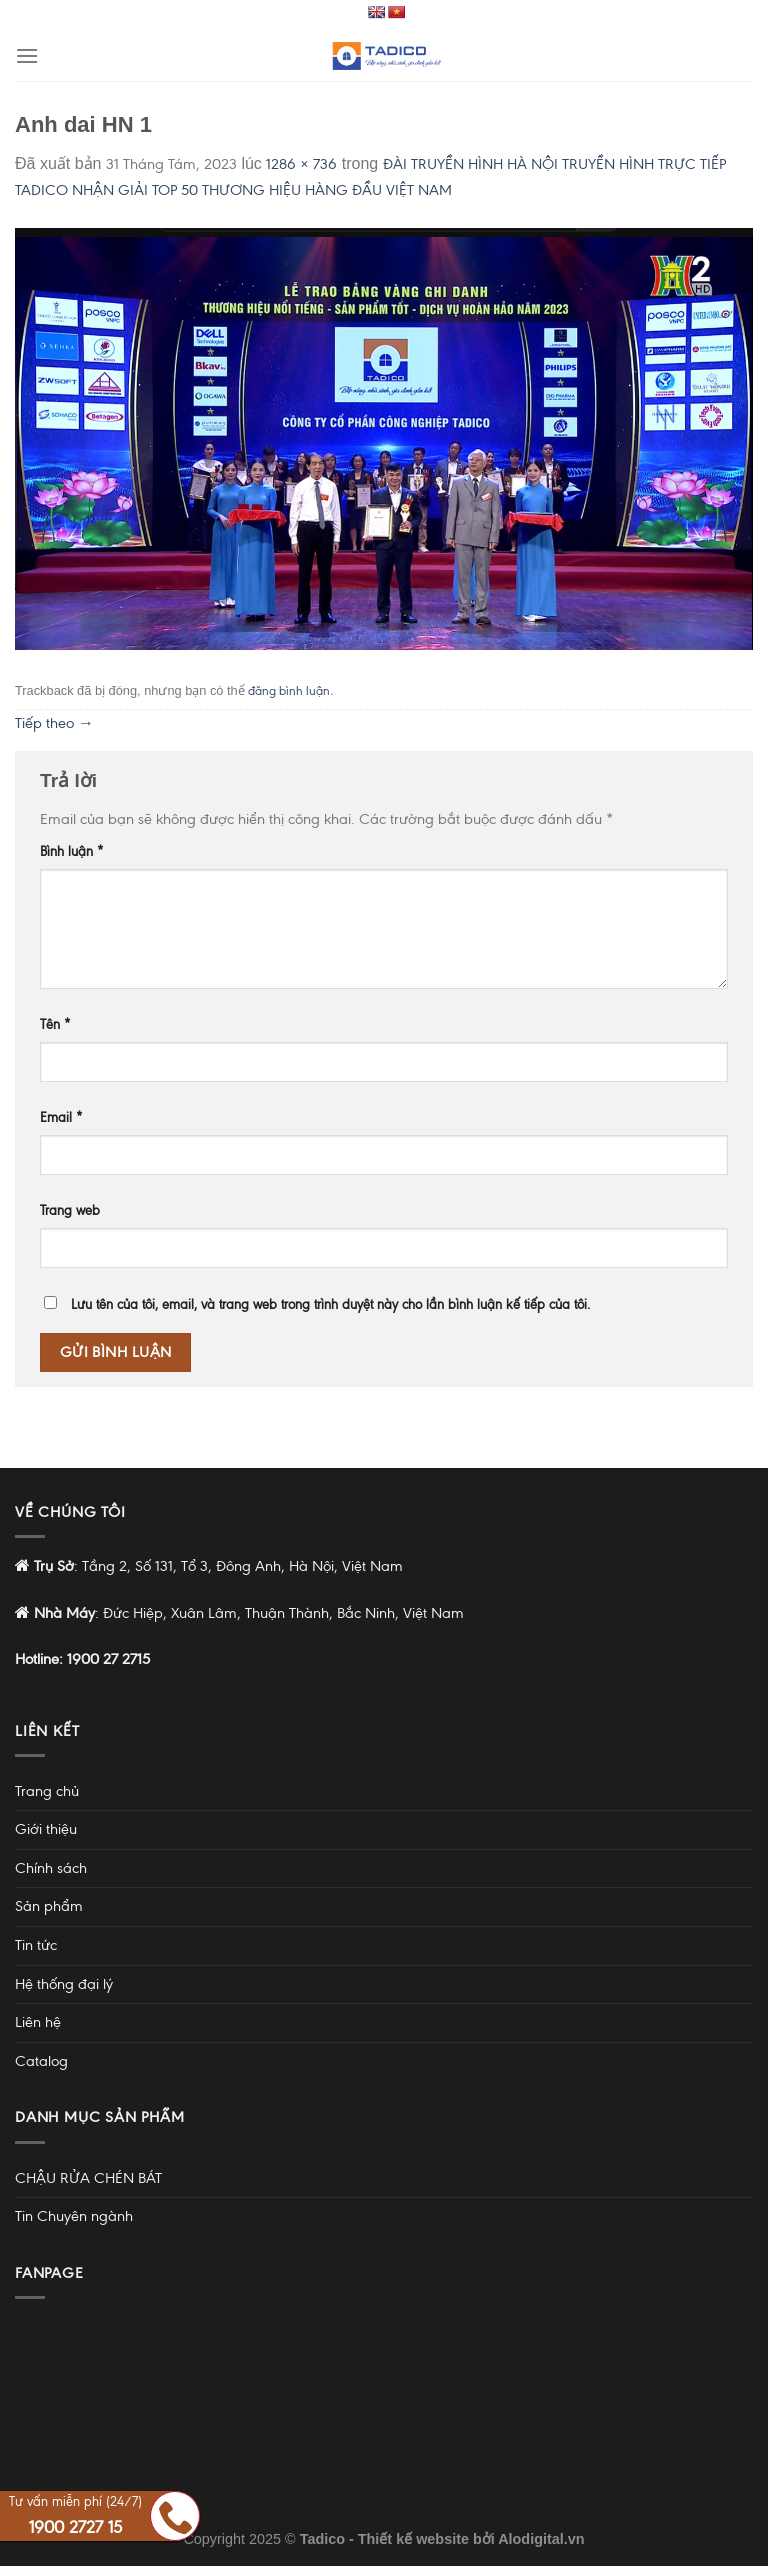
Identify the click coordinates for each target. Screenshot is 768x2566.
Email (61, 1117)
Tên (55, 1024)
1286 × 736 (301, 164)
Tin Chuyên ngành (74, 2216)
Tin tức (36, 1945)
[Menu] (27, 55)
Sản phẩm (49, 1906)
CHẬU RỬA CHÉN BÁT (88, 2178)
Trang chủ (47, 1791)
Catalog (41, 2061)
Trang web (70, 1210)
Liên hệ (38, 2022)
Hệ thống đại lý (64, 1984)
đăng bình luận (289, 691)
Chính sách (51, 1868)
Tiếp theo (54, 723)
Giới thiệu (46, 1829)
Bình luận (72, 851)
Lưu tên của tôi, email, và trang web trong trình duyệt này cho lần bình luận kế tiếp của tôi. (330, 1304)
